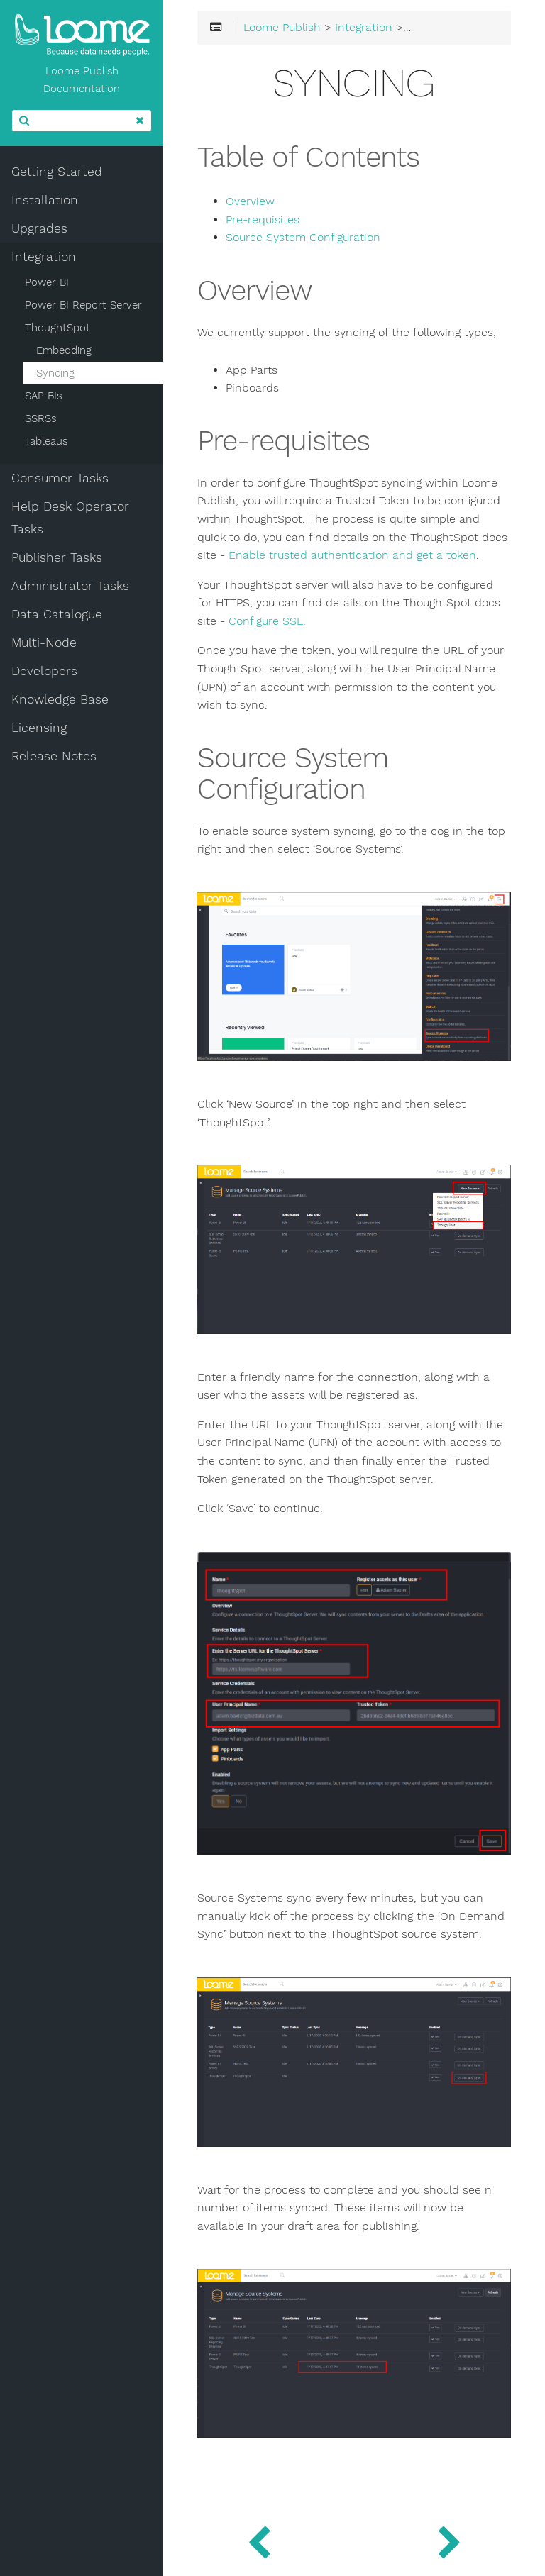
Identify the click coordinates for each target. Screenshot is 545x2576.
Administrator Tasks (70, 586)
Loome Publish (282, 27)
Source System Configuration (303, 237)
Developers (44, 671)
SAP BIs (43, 395)
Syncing (55, 373)
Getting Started (56, 172)
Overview (250, 201)
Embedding (64, 350)
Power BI (47, 282)
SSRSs (41, 418)
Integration (43, 257)
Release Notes (54, 756)
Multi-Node (44, 642)
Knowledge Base (60, 699)
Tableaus (46, 441)
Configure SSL (266, 621)
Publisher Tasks (56, 557)
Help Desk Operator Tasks (70, 517)
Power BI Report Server (83, 305)
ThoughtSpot (57, 327)
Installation (44, 200)
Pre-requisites (262, 219)
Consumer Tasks (60, 478)
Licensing (39, 728)
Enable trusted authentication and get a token (352, 555)
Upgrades (39, 228)
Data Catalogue (56, 614)
